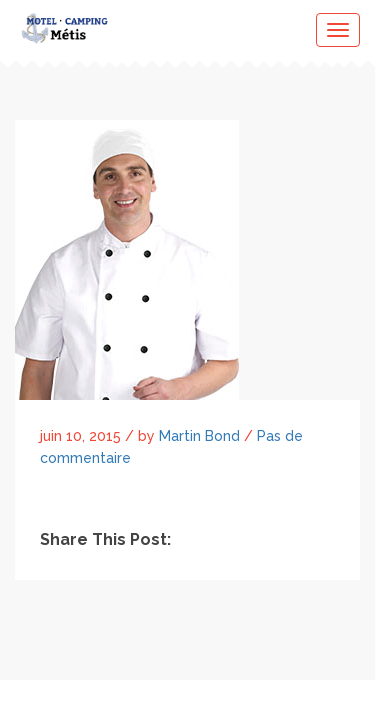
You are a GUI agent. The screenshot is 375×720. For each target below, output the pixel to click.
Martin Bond (199, 436)
